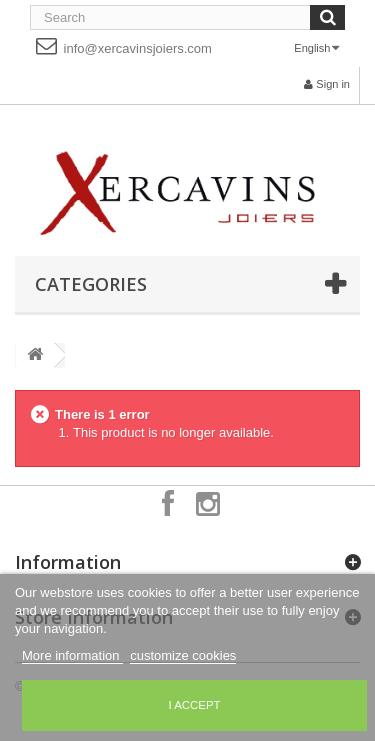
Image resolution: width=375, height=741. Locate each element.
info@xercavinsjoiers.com (124, 45)
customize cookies (183, 655)
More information (72, 655)
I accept (194, 705)
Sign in (327, 84)
